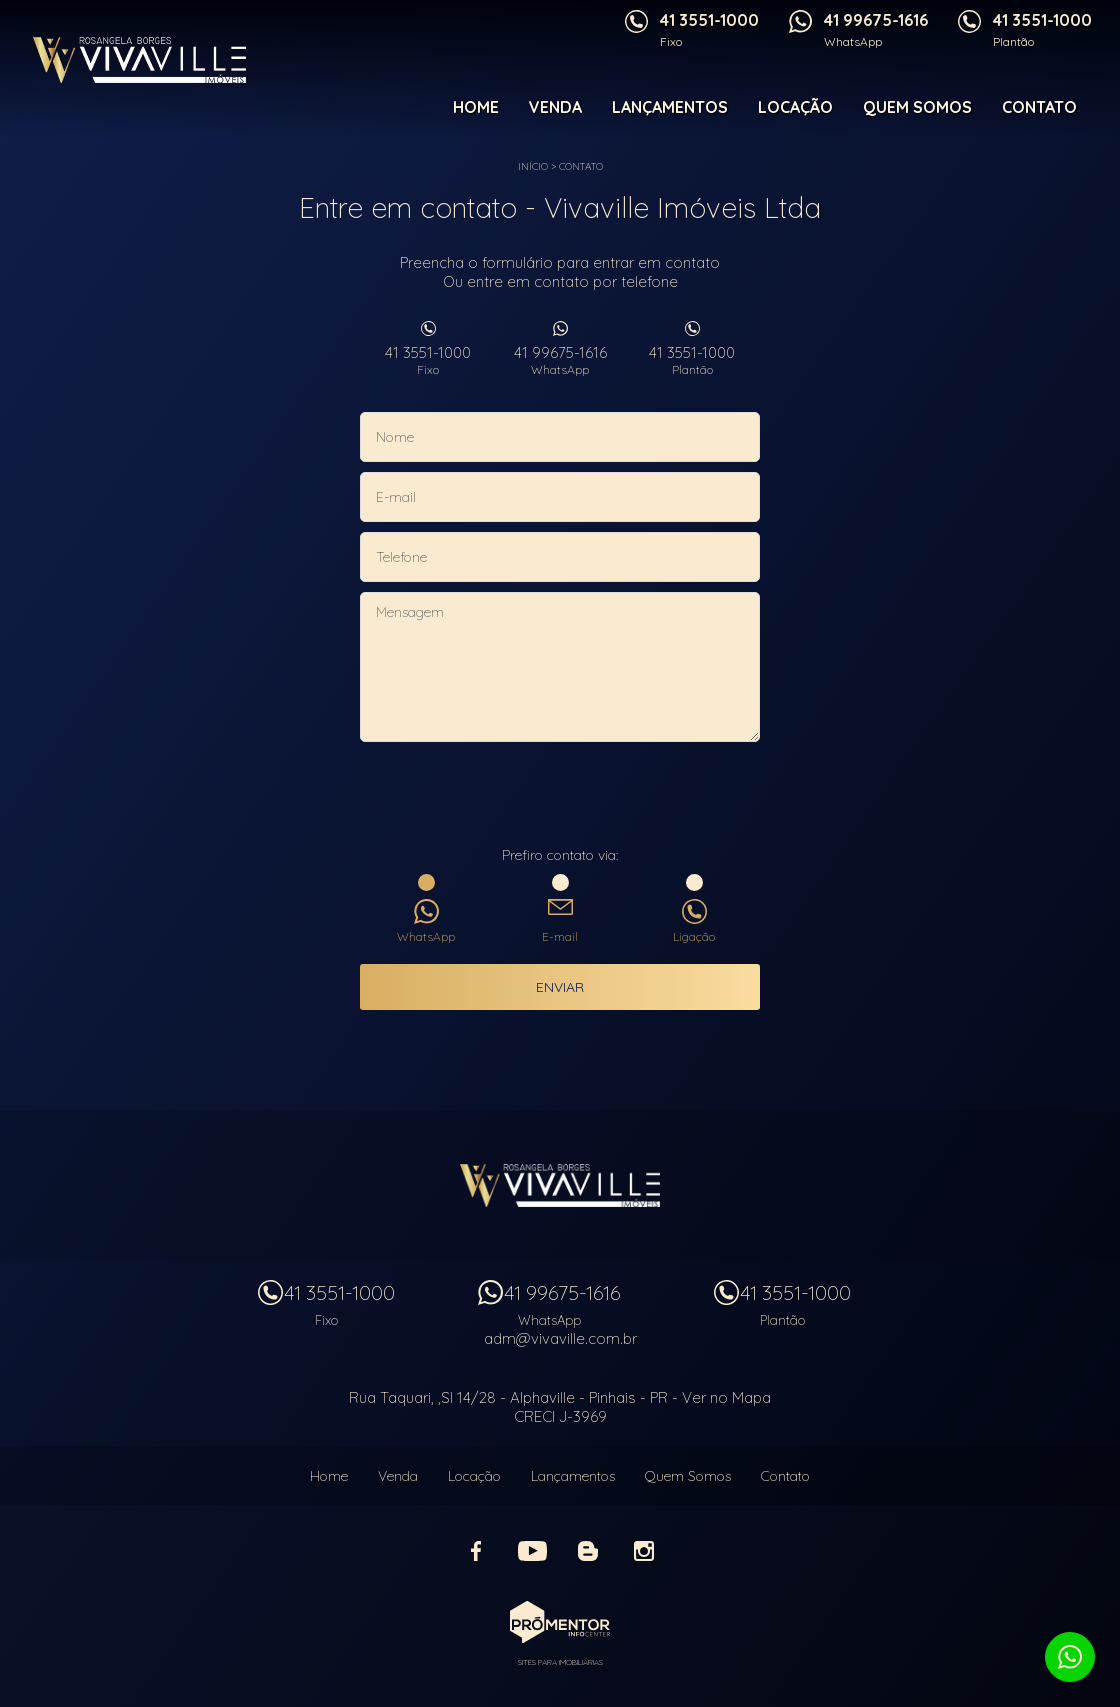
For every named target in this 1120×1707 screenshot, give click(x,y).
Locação (795, 107)
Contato (1039, 107)
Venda (555, 107)
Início (533, 166)
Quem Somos (917, 107)
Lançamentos (670, 107)
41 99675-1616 (560, 360)
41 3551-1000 (428, 360)
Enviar (560, 987)
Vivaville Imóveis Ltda (560, 1185)
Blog (588, 1551)
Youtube (532, 1551)
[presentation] (560, 796)
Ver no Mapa (726, 1397)
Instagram (644, 1551)
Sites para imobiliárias (560, 1662)
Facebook (476, 1551)
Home (476, 107)
